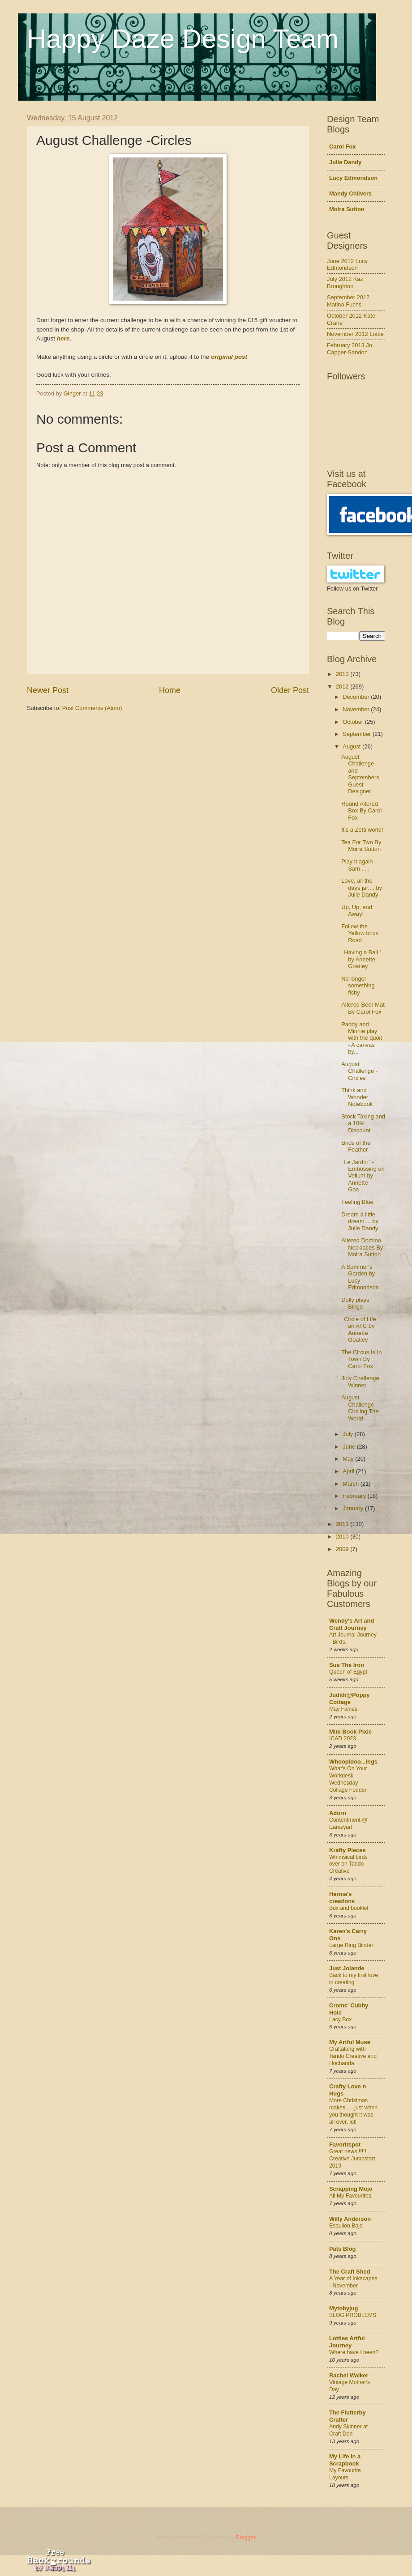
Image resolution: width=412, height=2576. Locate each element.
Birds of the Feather (355, 1146)
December (357, 696)
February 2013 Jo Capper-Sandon (349, 348)
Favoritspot (344, 2144)
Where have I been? (353, 2352)
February (355, 1495)
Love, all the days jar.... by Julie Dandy (361, 887)
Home (169, 690)
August (352, 746)
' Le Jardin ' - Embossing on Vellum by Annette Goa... (363, 1176)
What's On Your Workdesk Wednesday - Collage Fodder (348, 1779)
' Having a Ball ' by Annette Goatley (361, 959)
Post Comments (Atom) (92, 708)
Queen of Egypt (348, 1672)
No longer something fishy (357, 985)
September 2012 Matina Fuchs (348, 300)
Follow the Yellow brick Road (359, 933)
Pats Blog (342, 2248)
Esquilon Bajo (346, 2226)
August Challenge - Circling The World (359, 1407)
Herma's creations (342, 1897)
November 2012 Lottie (355, 334)
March (351, 1483)
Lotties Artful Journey (347, 2342)
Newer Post (48, 690)
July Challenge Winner (360, 1381)
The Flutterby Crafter (347, 2416)
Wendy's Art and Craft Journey (351, 1624)
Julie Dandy (345, 162)
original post (229, 356)
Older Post (290, 690)
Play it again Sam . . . (357, 864)
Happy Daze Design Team (183, 39)
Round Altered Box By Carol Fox (361, 810)
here (63, 338)
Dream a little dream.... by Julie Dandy (359, 1221)
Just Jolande (347, 1968)
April (349, 1471)
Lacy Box (340, 2019)
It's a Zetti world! (362, 829)
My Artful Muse (349, 2042)
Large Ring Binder (351, 1945)
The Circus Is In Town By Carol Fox (361, 1359)
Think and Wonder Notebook (357, 1097)
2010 (343, 1536)
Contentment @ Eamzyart (348, 1823)
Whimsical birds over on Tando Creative (348, 1864)
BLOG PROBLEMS (352, 2315)
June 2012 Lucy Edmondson (347, 264)
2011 (343, 1524)
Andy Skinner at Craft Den (348, 2430)
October (354, 721)
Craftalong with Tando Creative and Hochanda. (353, 2056)
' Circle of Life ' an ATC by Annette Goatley (360, 1329)
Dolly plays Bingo (355, 1303)
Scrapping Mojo (351, 2188)
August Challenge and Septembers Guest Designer (360, 774)
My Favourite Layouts (345, 2474)
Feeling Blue (357, 1202)
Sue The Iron (346, 1665)
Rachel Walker (349, 2375)
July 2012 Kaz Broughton (345, 282)
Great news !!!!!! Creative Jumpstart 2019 (352, 2158)
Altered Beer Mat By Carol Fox (363, 1008)
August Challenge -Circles (359, 1071)
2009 (343, 1549)
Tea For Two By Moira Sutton (361, 845)
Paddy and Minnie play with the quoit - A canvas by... (361, 1038)
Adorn (337, 1813)
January (354, 1508)
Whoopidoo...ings (353, 1761)
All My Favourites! (351, 2196)
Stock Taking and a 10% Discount (363, 1123)
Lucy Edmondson (353, 177)
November (357, 709)
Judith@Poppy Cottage (349, 1698)
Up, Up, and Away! (356, 910)
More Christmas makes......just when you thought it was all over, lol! (353, 2111)
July (348, 1434)
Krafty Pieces (347, 1850)
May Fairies (343, 1709)
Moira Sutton (347, 209)
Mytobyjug (343, 2308)
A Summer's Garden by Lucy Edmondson (360, 1277)
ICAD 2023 (342, 1738)
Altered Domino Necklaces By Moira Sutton (362, 1247)
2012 (343, 686)
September (358, 734)
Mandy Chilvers (350, 193)
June (350, 1446)
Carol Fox (342, 146)
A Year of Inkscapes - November (353, 2282)
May (349, 1458)
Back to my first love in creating (353, 1978)
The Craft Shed (349, 2271)
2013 (343, 674)
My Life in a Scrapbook (344, 2460)
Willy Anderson (350, 2218)
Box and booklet (349, 1908)
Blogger (246, 2537)
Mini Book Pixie (350, 1731)
